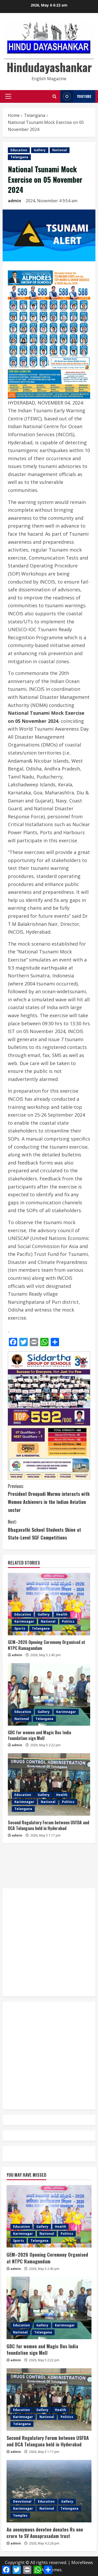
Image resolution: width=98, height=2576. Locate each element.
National (59, 150)
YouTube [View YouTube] (75, 96)
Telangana (19, 157)
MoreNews (82, 2562)
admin (14, 201)
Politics (68, 1621)
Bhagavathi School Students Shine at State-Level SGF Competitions (49, 1529)
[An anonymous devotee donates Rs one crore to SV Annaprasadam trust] (49, 2491)
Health (61, 1614)
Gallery (40, 150)
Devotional (22, 2501)
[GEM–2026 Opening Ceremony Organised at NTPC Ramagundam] (49, 1604)
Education (18, 150)
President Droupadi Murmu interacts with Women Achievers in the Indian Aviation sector (49, 1497)
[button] (8, 96)
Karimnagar (24, 1621)
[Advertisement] (49, 1865)
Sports (19, 1628)
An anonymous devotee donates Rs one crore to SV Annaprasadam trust (45, 2532)
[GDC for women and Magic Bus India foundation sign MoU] (49, 1694)
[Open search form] (54, 96)
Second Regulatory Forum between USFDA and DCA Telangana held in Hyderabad (48, 1825)
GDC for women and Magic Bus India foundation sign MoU (39, 1735)
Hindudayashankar (49, 67)
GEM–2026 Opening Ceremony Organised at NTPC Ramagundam (46, 1645)
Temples (20, 2515)
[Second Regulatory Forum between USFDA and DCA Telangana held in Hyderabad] (49, 1784)
